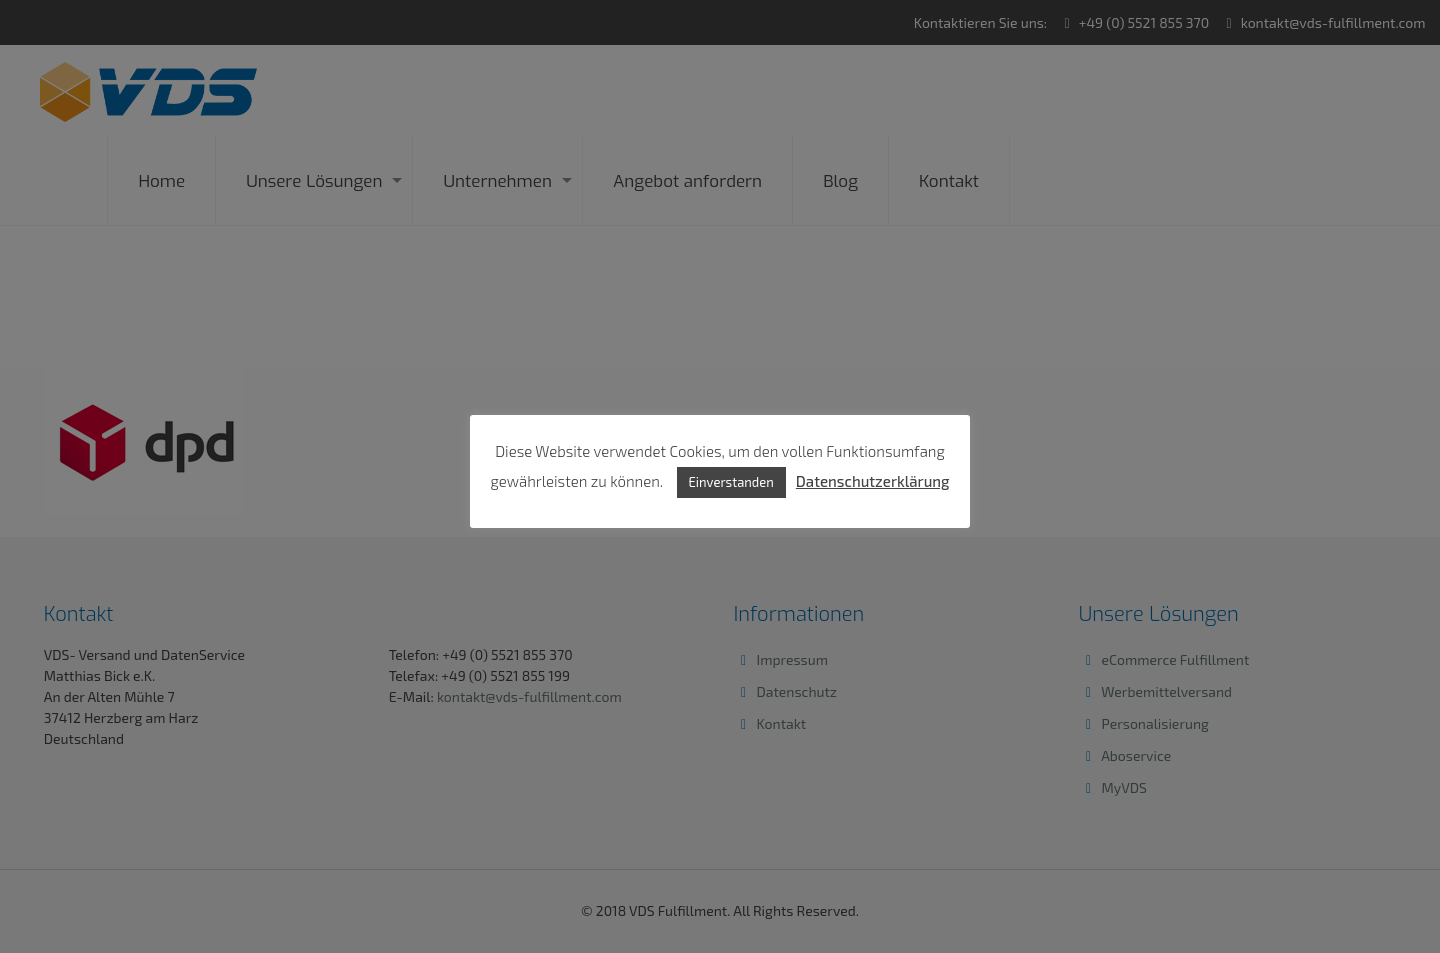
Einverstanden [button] (731, 482)
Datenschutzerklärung (873, 481)
